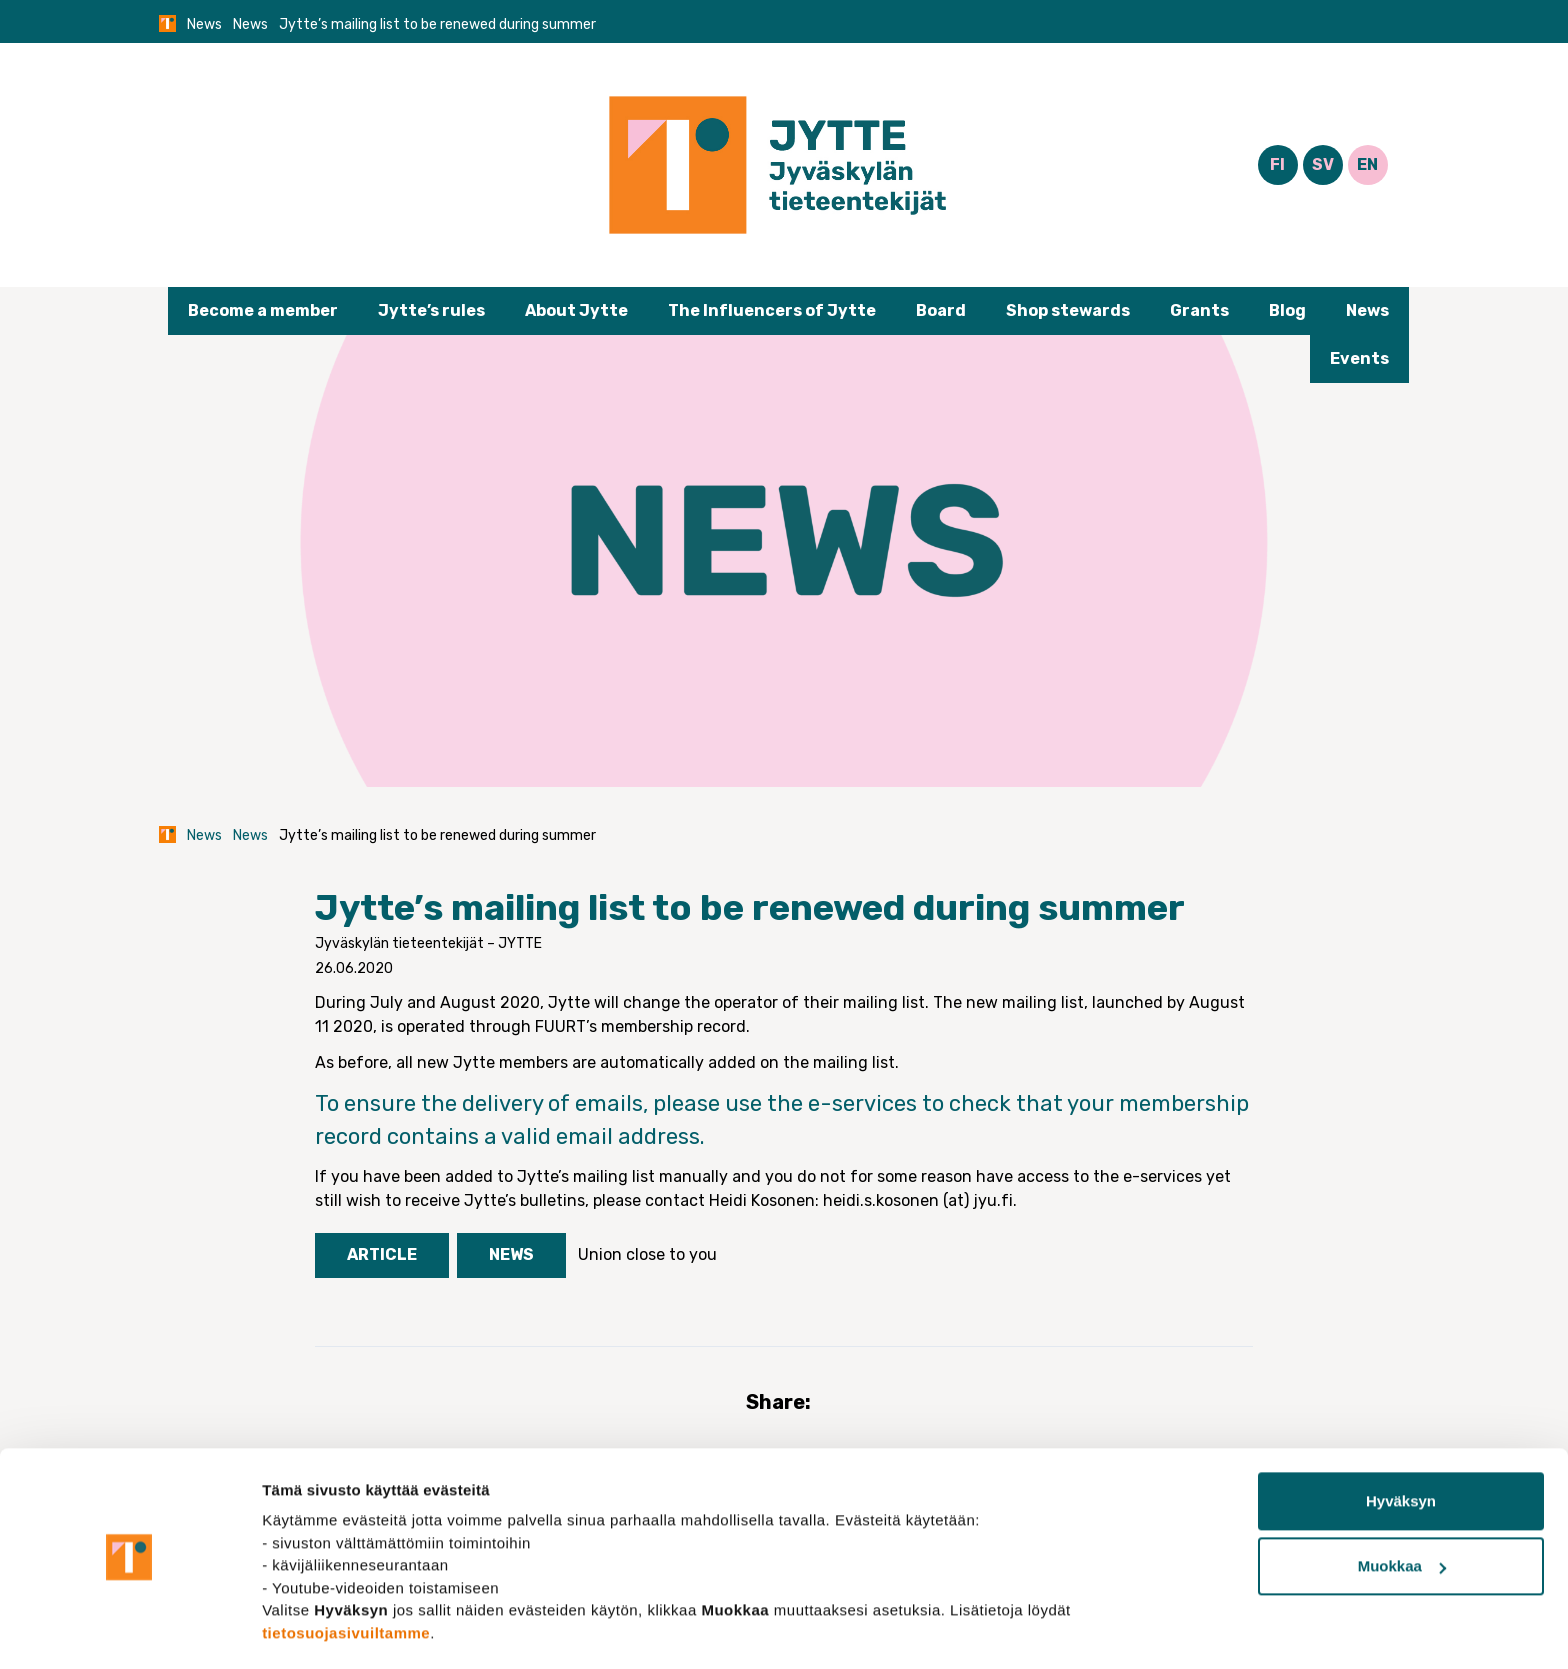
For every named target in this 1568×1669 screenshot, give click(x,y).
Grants (1199, 310)
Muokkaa (1402, 1508)
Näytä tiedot (305, 1629)
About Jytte (576, 310)
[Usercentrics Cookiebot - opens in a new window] (129, 1630)
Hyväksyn (1401, 1443)
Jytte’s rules (431, 310)
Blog (1287, 310)
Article (382, 1254)
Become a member (263, 310)
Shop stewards (1068, 310)
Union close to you (647, 1254)
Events (1359, 358)
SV (1323, 164)
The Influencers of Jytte (772, 310)
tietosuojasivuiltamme (346, 1574)
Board (941, 310)
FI (1277, 164)
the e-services (842, 1103)
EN (1367, 164)
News (204, 24)
